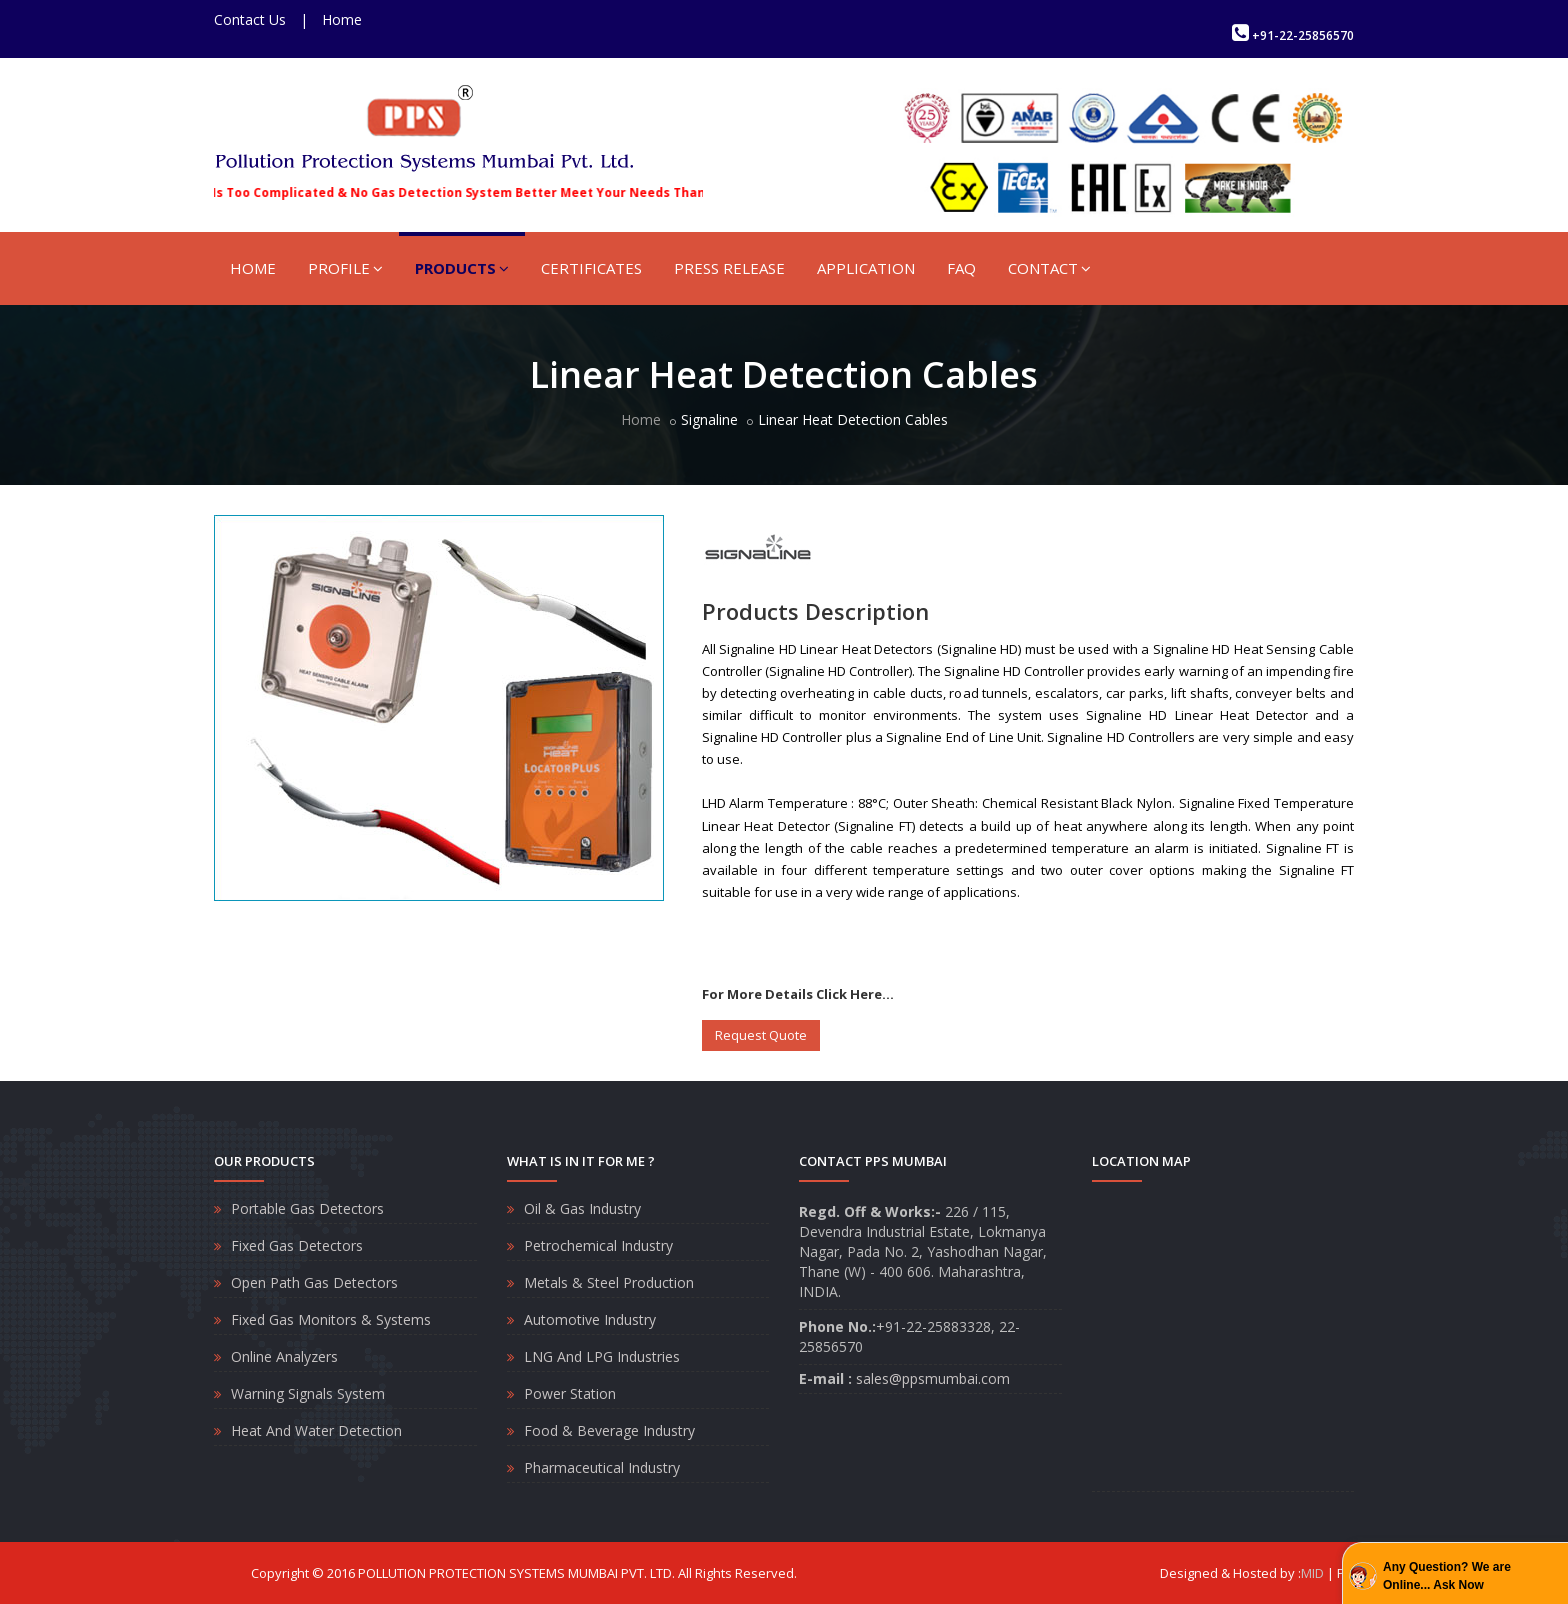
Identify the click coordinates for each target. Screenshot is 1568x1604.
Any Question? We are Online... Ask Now (1447, 1576)
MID (1312, 1573)
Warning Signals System (308, 1393)
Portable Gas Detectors (307, 1208)
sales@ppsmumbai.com (933, 1378)
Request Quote (761, 1035)
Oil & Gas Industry (582, 1208)
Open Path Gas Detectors (314, 1282)
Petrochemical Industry (598, 1245)
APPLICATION (866, 268)
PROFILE (345, 268)
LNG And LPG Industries (602, 1356)
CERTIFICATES (591, 268)
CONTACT (1049, 268)
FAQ (961, 268)
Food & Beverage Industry (609, 1430)
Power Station (570, 1393)
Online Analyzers (284, 1356)
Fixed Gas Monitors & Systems (331, 1319)
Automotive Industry (590, 1319)
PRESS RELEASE (729, 268)
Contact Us (250, 19)
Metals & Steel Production (609, 1282)
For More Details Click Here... (798, 994)
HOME (253, 268)
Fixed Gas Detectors (297, 1245)
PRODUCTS (462, 268)
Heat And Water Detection (316, 1430)
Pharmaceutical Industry (602, 1467)
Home (342, 19)
